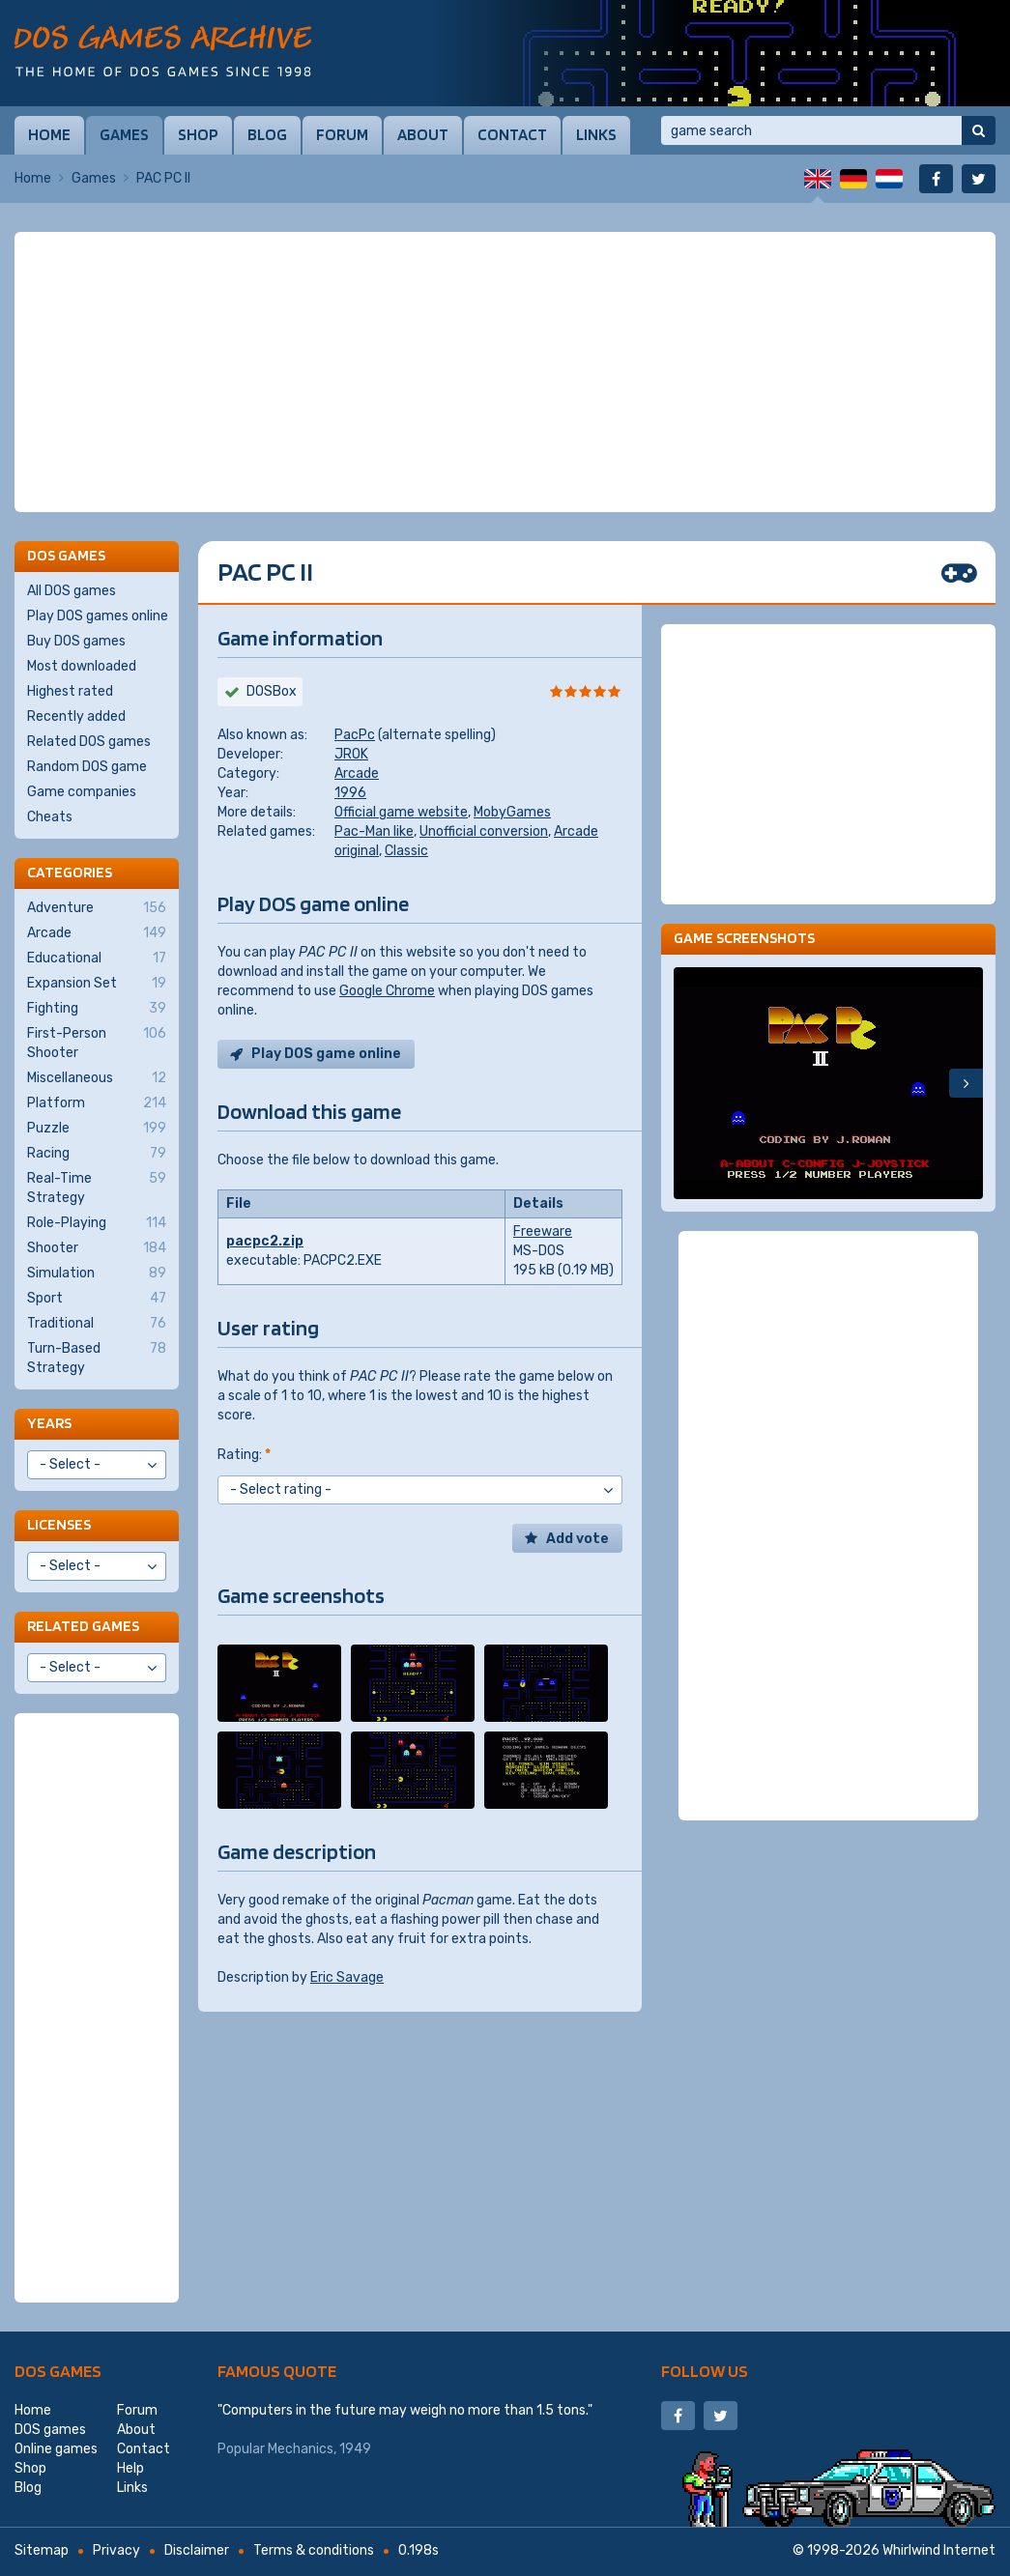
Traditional (96, 1323)
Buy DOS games (76, 641)
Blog (267, 134)
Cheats (49, 817)
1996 (350, 793)
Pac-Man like (374, 831)
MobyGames (512, 812)
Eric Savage (347, 1977)
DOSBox (271, 691)
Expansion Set (96, 983)
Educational (96, 958)
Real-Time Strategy (96, 1187)
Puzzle (96, 1128)
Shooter (96, 1248)
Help (130, 2468)
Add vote (577, 1539)
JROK (351, 754)
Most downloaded (81, 666)
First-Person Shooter (96, 1042)
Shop (198, 134)
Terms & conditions (313, 2550)
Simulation (96, 1273)
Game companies (81, 792)
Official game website (401, 812)
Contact (512, 134)
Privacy (116, 2550)
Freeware (542, 1231)
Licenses (59, 1524)
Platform (96, 1103)
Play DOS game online (326, 1053)
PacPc (354, 735)
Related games (83, 1626)
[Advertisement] (505, 372)
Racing (96, 1153)
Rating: (244, 1454)
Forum (342, 134)
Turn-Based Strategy (96, 1357)
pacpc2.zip (264, 1241)
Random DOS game (87, 766)
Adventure (96, 908)
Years (49, 1423)
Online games (56, 2449)
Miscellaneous (96, 1078)
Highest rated (70, 691)
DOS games (57, 2371)
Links (596, 134)
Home (49, 134)
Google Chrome (387, 991)
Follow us (704, 2371)
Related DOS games (89, 741)
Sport (96, 1298)
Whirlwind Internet (939, 2550)
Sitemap (41, 2550)
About (422, 134)
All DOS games (71, 591)
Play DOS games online (97, 616)
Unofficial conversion (483, 831)
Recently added (76, 716)
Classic (406, 851)
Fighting (96, 1008)
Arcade (356, 773)
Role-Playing (96, 1223)
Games (124, 134)
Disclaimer (196, 2550)
